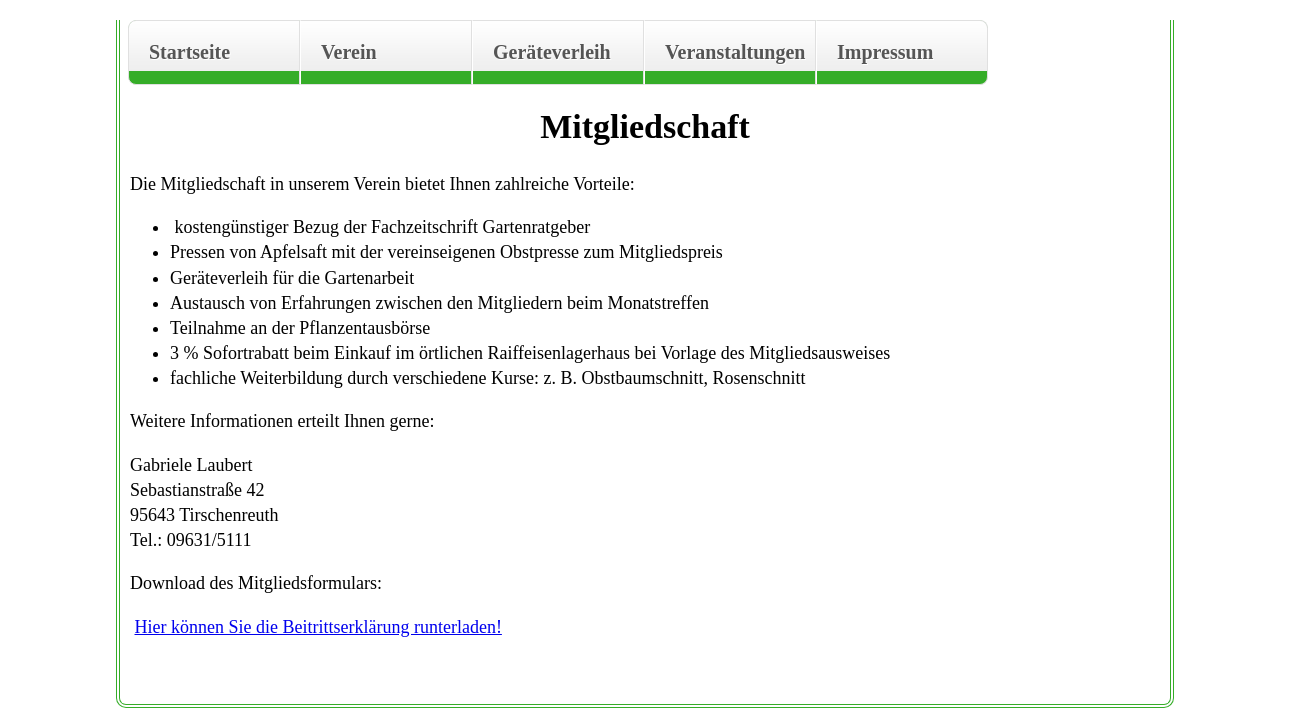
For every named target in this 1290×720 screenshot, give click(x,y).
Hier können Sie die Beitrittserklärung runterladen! (318, 627)
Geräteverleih (552, 52)
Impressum (885, 52)
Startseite (189, 52)
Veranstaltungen (735, 52)
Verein (349, 52)
